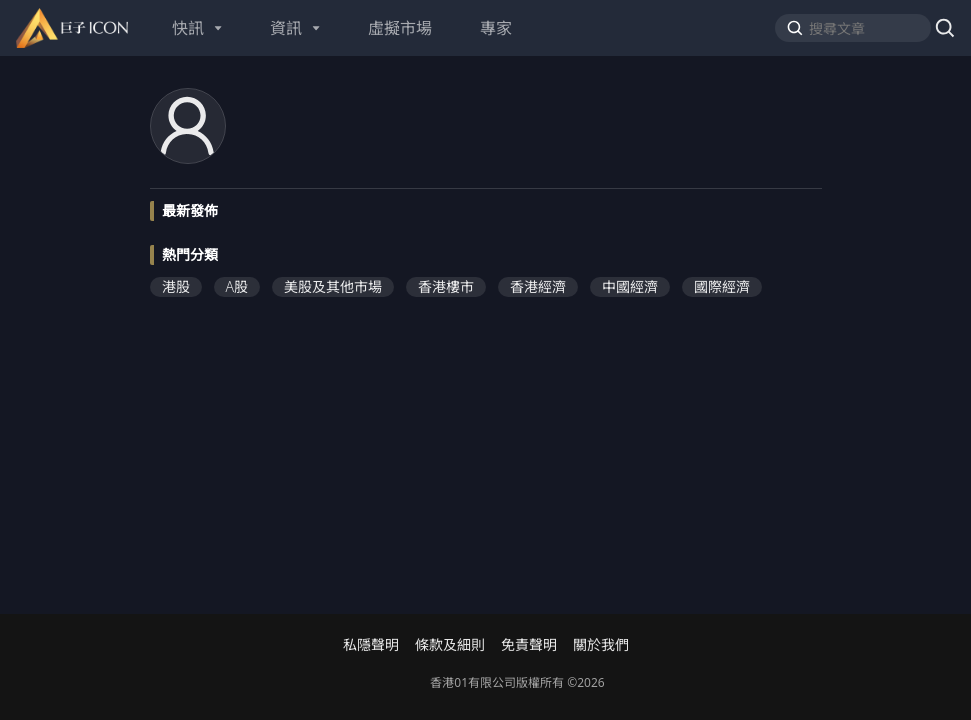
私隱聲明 (371, 645)
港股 (176, 286)
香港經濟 (538, 286)
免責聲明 (529, 645)
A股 (237, 286)
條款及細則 (450, 645)
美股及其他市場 (333, 286)
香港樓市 (446, 286)
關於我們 (601, 645)
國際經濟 (722, 286)
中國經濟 (630, 286)
